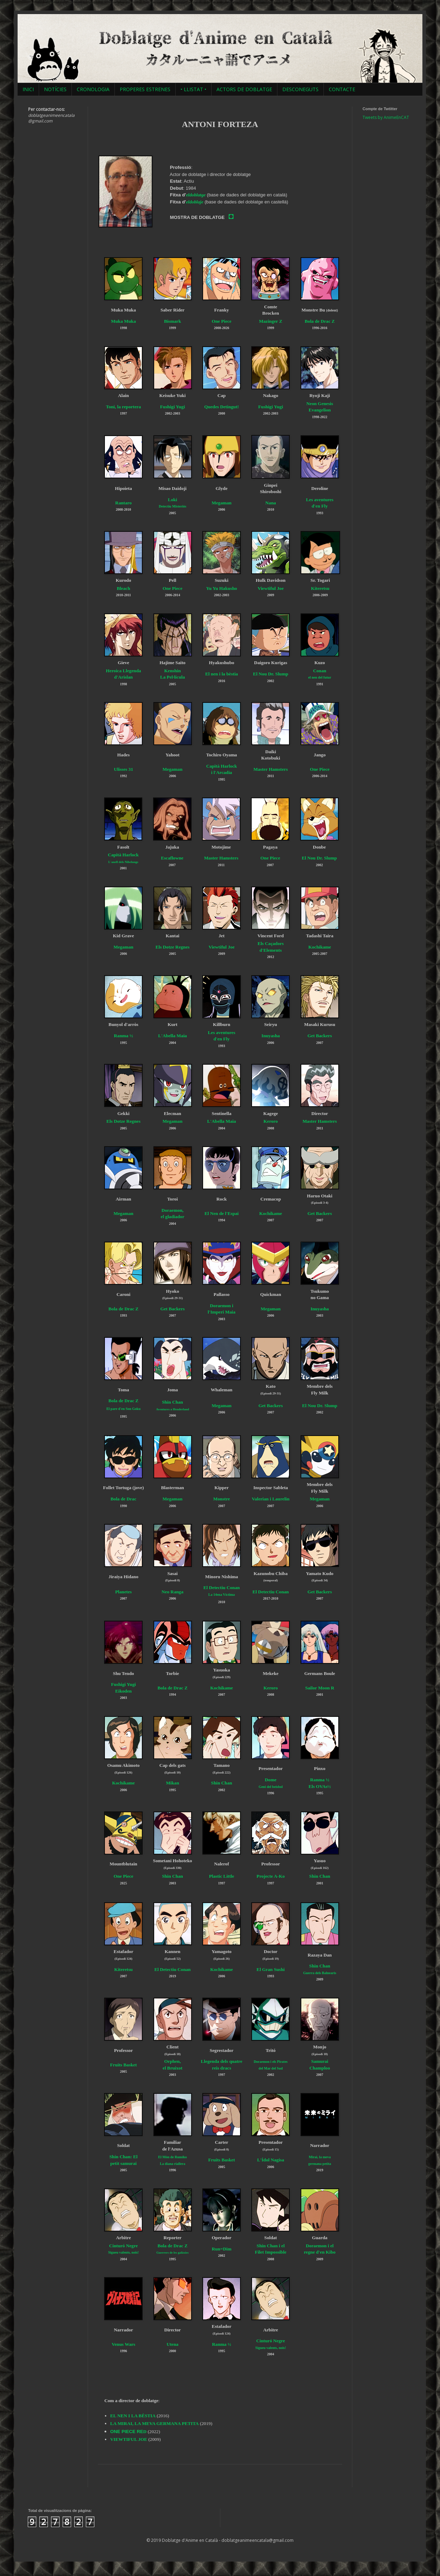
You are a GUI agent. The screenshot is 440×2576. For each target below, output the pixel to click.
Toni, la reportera (123, 406)
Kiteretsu (320, 588)
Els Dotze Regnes (173, 947)
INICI (28, 89)
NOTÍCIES (55, 89)
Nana (270, 502)
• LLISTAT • (193, 89)
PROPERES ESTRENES (145, 89)
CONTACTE (342, 89)
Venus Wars (123, 2344)
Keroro (271, 1121)
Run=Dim (221, 2248)
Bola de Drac (123, 1498)
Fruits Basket (123, 2064)
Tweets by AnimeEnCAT (386, 117)
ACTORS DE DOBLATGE (244, 89)
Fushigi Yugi (172, 406)
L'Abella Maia (172, 1035)
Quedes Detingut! (221, 406)
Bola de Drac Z (320, 321)
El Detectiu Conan (270, 1591)
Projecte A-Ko (271, 1876)
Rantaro (123, 502)
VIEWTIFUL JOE (128, 2439)
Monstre (221, 1498)
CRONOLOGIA (93, 89)
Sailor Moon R (319, 1687)
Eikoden (123, 1691)
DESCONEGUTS (300, 89)
